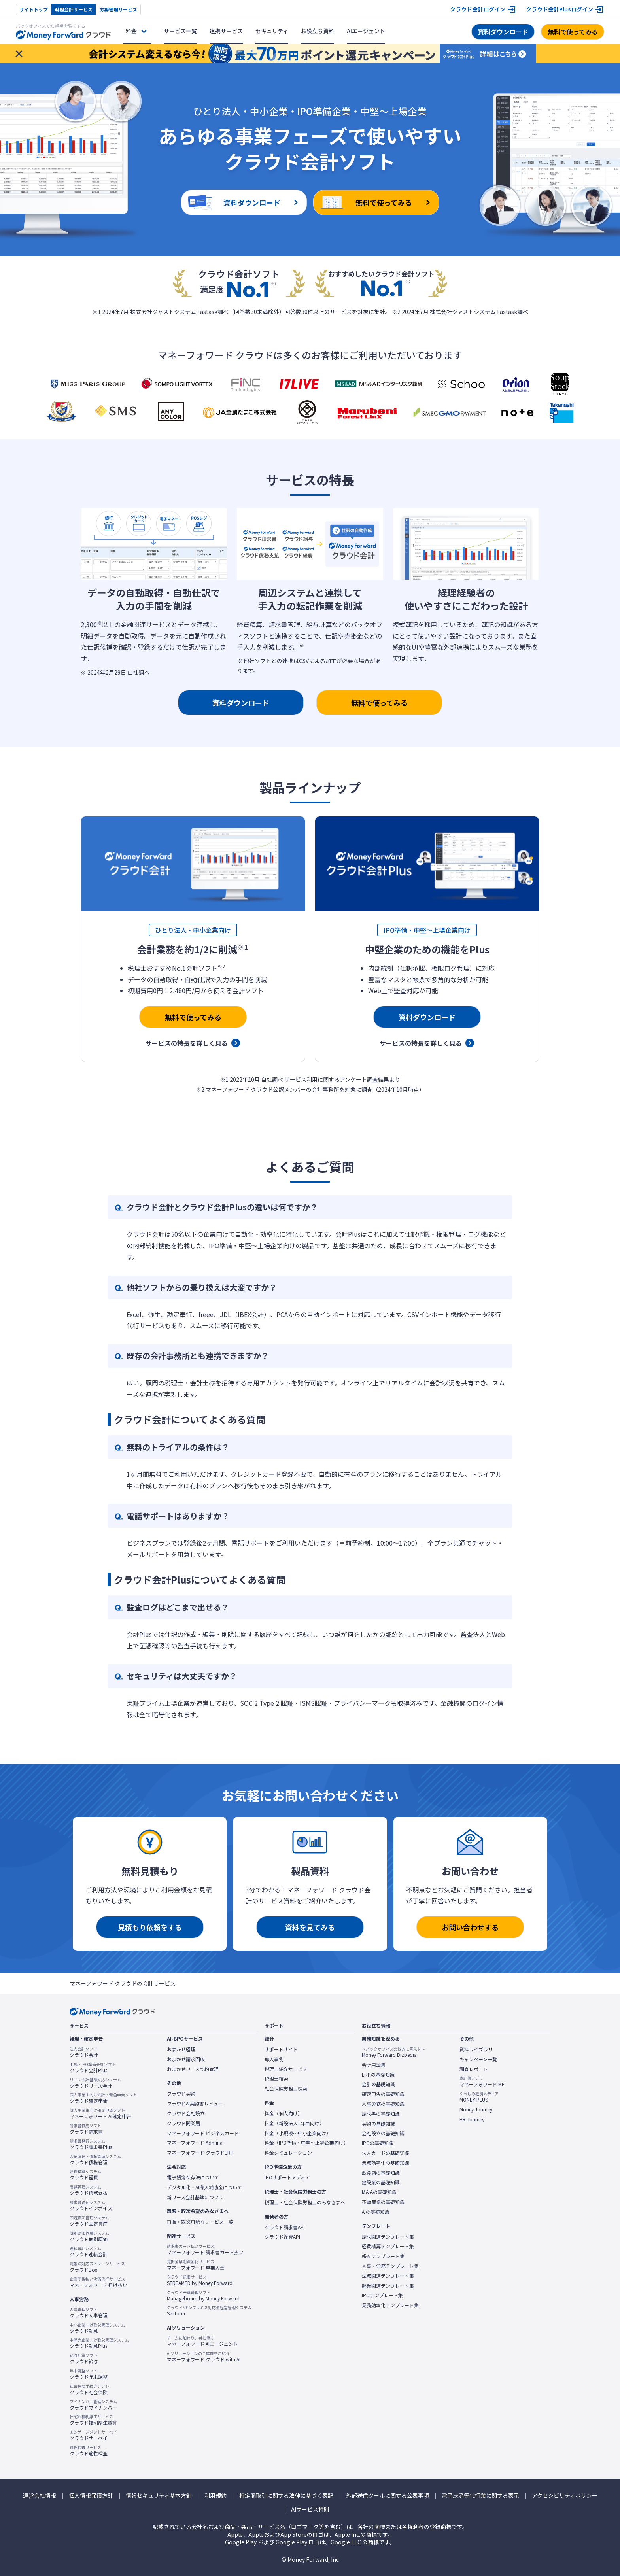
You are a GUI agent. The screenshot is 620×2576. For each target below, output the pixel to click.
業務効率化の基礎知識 (385, 2163)
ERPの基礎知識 (378, 2074)
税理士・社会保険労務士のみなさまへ (305, 2202)
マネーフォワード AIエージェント (202, 2341)
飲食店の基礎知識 (381, 2173)
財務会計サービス (74, 9)
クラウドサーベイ (93, 2435)
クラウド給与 (84, 2358)
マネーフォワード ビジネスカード (203, 2133)
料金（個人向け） (283, 2113)
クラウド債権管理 (95, 2160)
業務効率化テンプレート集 (390, 2305)
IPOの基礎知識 (377, 2143)
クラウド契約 (181, 2093)
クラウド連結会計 (89, 2251)
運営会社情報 (39, 2495)
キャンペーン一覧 (478, 2059)
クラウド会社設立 (186, 2113)
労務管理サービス (118, 9)
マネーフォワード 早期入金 (196, 2265)
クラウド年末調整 (89, 2374)
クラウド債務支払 (89, 2190)
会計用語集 (374, 2065)
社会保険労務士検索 (286, 2088)
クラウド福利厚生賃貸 (93, 2420)
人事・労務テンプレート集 (390, 2266)
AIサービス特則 (310, 2509)
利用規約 (215, 2495)
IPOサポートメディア (287, 2177)
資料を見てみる (310, 1927)
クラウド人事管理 (89, 2313)
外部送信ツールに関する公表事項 (387, 2495)
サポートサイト (281, 2049)
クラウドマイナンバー (93, 2405)
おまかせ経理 (181, 2049)
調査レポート (473, 2069)
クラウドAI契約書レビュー (195, 2103)
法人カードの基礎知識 (385, 2153)
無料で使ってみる (573, 31)
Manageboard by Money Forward (203, 2296)
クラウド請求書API (285, 2227)
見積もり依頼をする (150, 1927)
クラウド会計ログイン (477, 9)
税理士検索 (276, 2078)
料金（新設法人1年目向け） (294, 2123)
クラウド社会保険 (89, 2389)
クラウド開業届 (183, 2123)
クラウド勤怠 (97, 2328)
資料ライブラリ (476, 2049)
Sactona (209, 2311)
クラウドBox (97, 2267)
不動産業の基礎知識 (383, 2202)
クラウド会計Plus (93, 2067)
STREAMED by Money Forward (199, 2280)
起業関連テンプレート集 (388, 2286)
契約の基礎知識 (378, 2124)
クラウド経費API (282, 2237)
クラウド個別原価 (89, 2236)
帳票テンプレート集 (383, 2256)
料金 (131, 31)
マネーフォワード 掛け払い (98, 2282)
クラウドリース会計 (95, 2083)
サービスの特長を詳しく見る (187, 1043)
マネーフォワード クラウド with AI (203, 2356)
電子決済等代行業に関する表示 (480, 2495)
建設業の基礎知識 (381, 2182)
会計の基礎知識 (378, 2084)
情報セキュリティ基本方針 (159, 2495)
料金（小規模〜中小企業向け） (298, 2133)
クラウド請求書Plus (91, 2144)
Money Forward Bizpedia (393, 2052)
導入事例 (274, 2059)
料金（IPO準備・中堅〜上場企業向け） (306, 2142)
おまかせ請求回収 (186, 2059)
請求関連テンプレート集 (388, 2237)
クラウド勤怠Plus (99, 2343)
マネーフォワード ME (482, 2081)
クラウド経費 (85, 2175)
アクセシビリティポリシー (564, 2495)
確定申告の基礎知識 (383, 2094)
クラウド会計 (84, 2052)
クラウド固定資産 (89, 2221)
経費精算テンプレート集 (388, 2246)
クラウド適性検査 (89, 2451)
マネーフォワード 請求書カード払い (205, 2249)
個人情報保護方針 (91, 2495)
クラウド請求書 (86, 2129)
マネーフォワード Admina (195, 2142)
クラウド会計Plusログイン (559, 9)
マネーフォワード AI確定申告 (100, 2113)
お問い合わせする (470, 1927)
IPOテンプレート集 (382, 2295)
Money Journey (475, 2109)
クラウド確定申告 (103, 2098)
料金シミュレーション (288, 2152)
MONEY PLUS (479, 2097)
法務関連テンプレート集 (388, 2276)
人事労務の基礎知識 (383, 2104)
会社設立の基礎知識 (383, 2133)
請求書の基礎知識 (381, 2114)
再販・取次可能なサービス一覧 (200, 2222)
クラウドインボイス (91, 2205)
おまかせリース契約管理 (193, 2069)
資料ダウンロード (503, 31)
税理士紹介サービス (286, 2069)
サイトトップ (33, 9)
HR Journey (471, 2119)
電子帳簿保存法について (193, 2177)
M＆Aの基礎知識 (379, 2192)
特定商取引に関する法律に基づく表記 (286, 2495)
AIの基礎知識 (375, 2212)
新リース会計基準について (195, 2197)
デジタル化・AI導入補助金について (204, 2187)
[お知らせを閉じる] (18, 53)
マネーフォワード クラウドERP (200, 2152)
